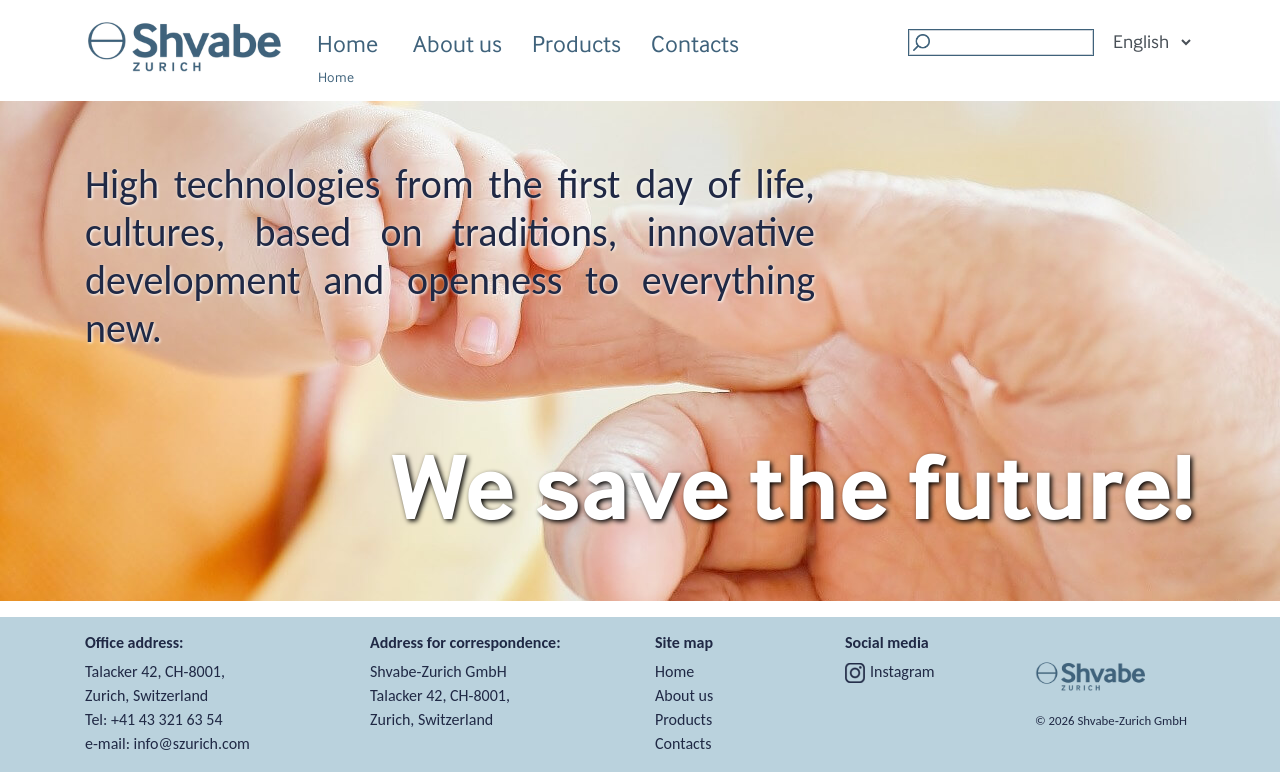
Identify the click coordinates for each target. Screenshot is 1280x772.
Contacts (695, 43)
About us (457, 46)
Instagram (890, 671)
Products (576, 46)
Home (347, 43)
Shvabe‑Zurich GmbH (1132, 720)
